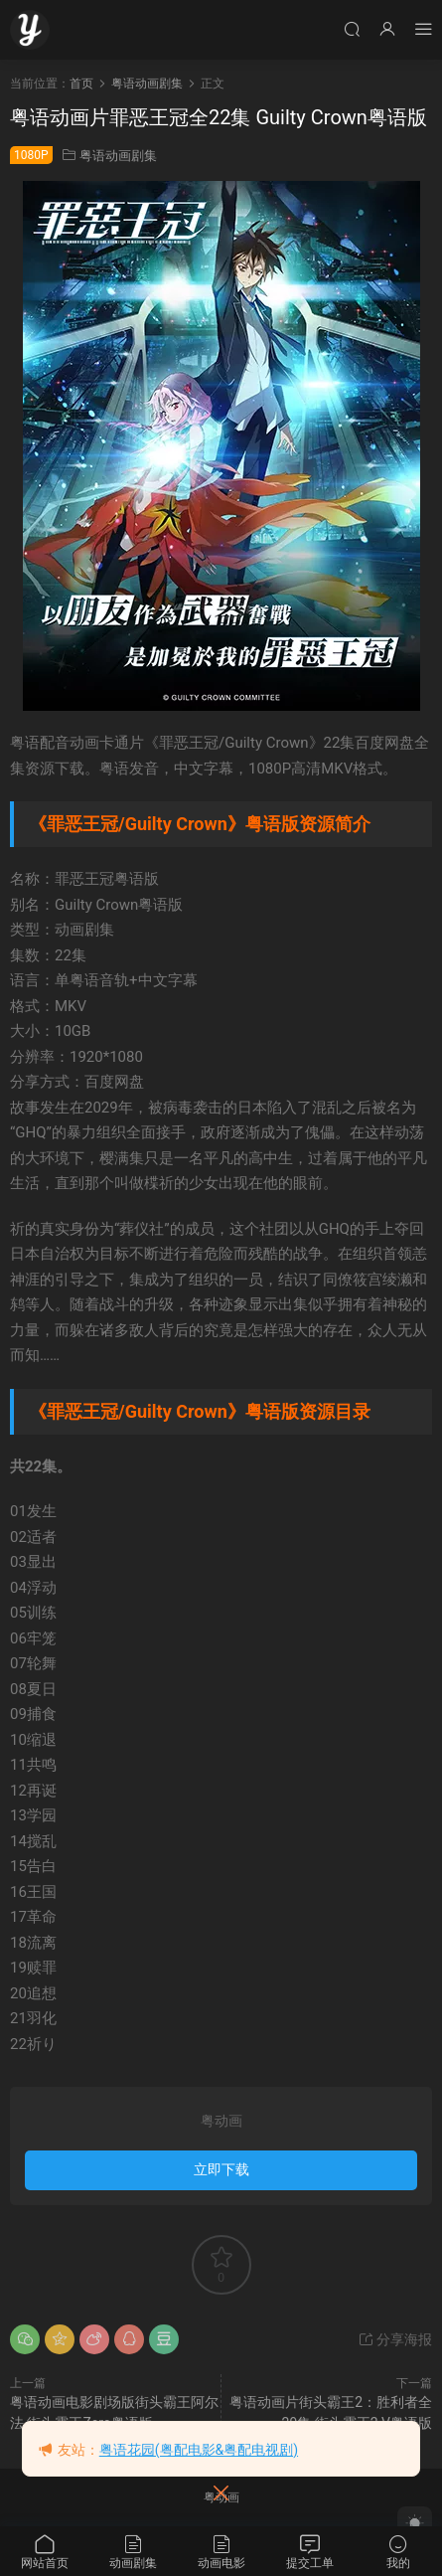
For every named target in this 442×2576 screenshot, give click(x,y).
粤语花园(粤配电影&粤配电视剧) (198, 2450)
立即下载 (221, 2169)
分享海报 (395, 2339)
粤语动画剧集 (118, 155)
